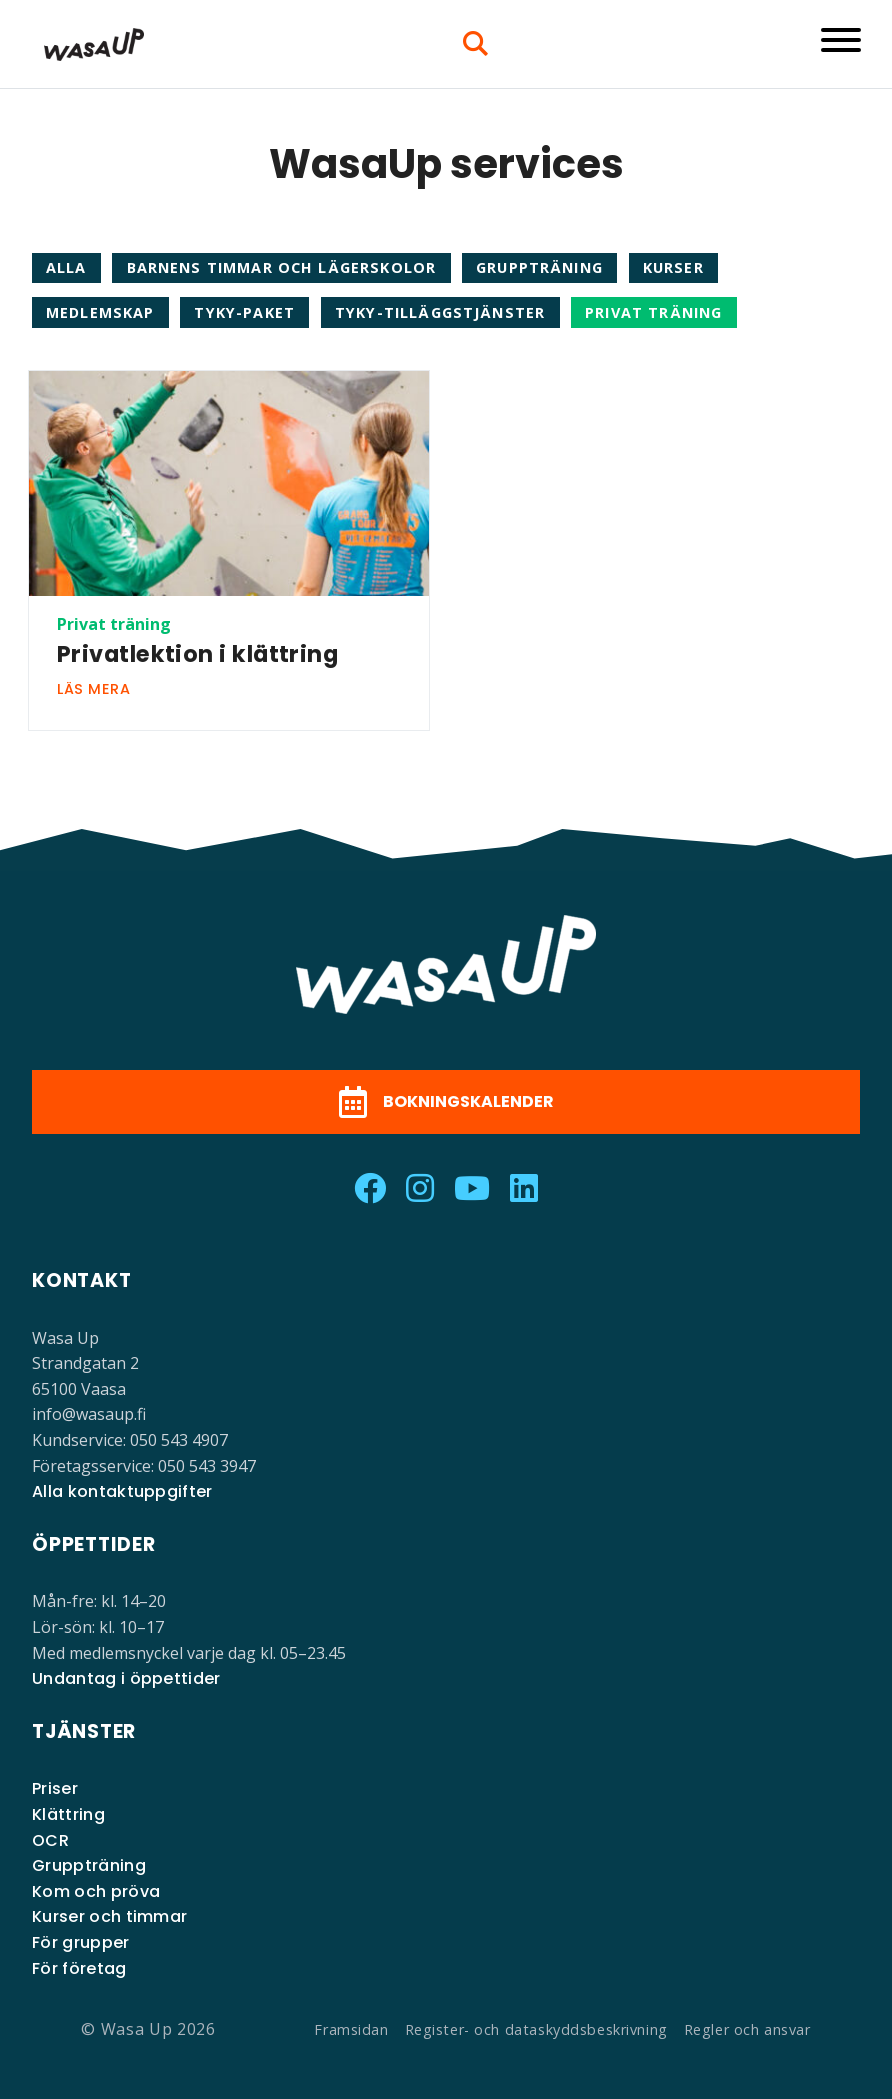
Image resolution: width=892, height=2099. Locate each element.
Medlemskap (100, 312)
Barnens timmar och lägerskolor (282, 267)
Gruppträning (539, 267)
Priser (55, 1788)
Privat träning (653, 312)
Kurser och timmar (109, 1916)
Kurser (673, 267)
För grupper (81, 1942)
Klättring (68, 1814)
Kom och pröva (96, 1891)
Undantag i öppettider (126, 1678)
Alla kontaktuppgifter (122, 1491)
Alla (66, 267)
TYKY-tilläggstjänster (440, 312)
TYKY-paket (244, 312)
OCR (50, 1840)
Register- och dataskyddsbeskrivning (536, 2029)
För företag (79, 1968)
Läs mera (94, 689)
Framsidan (351, 2029)
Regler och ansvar (747, 2029)
